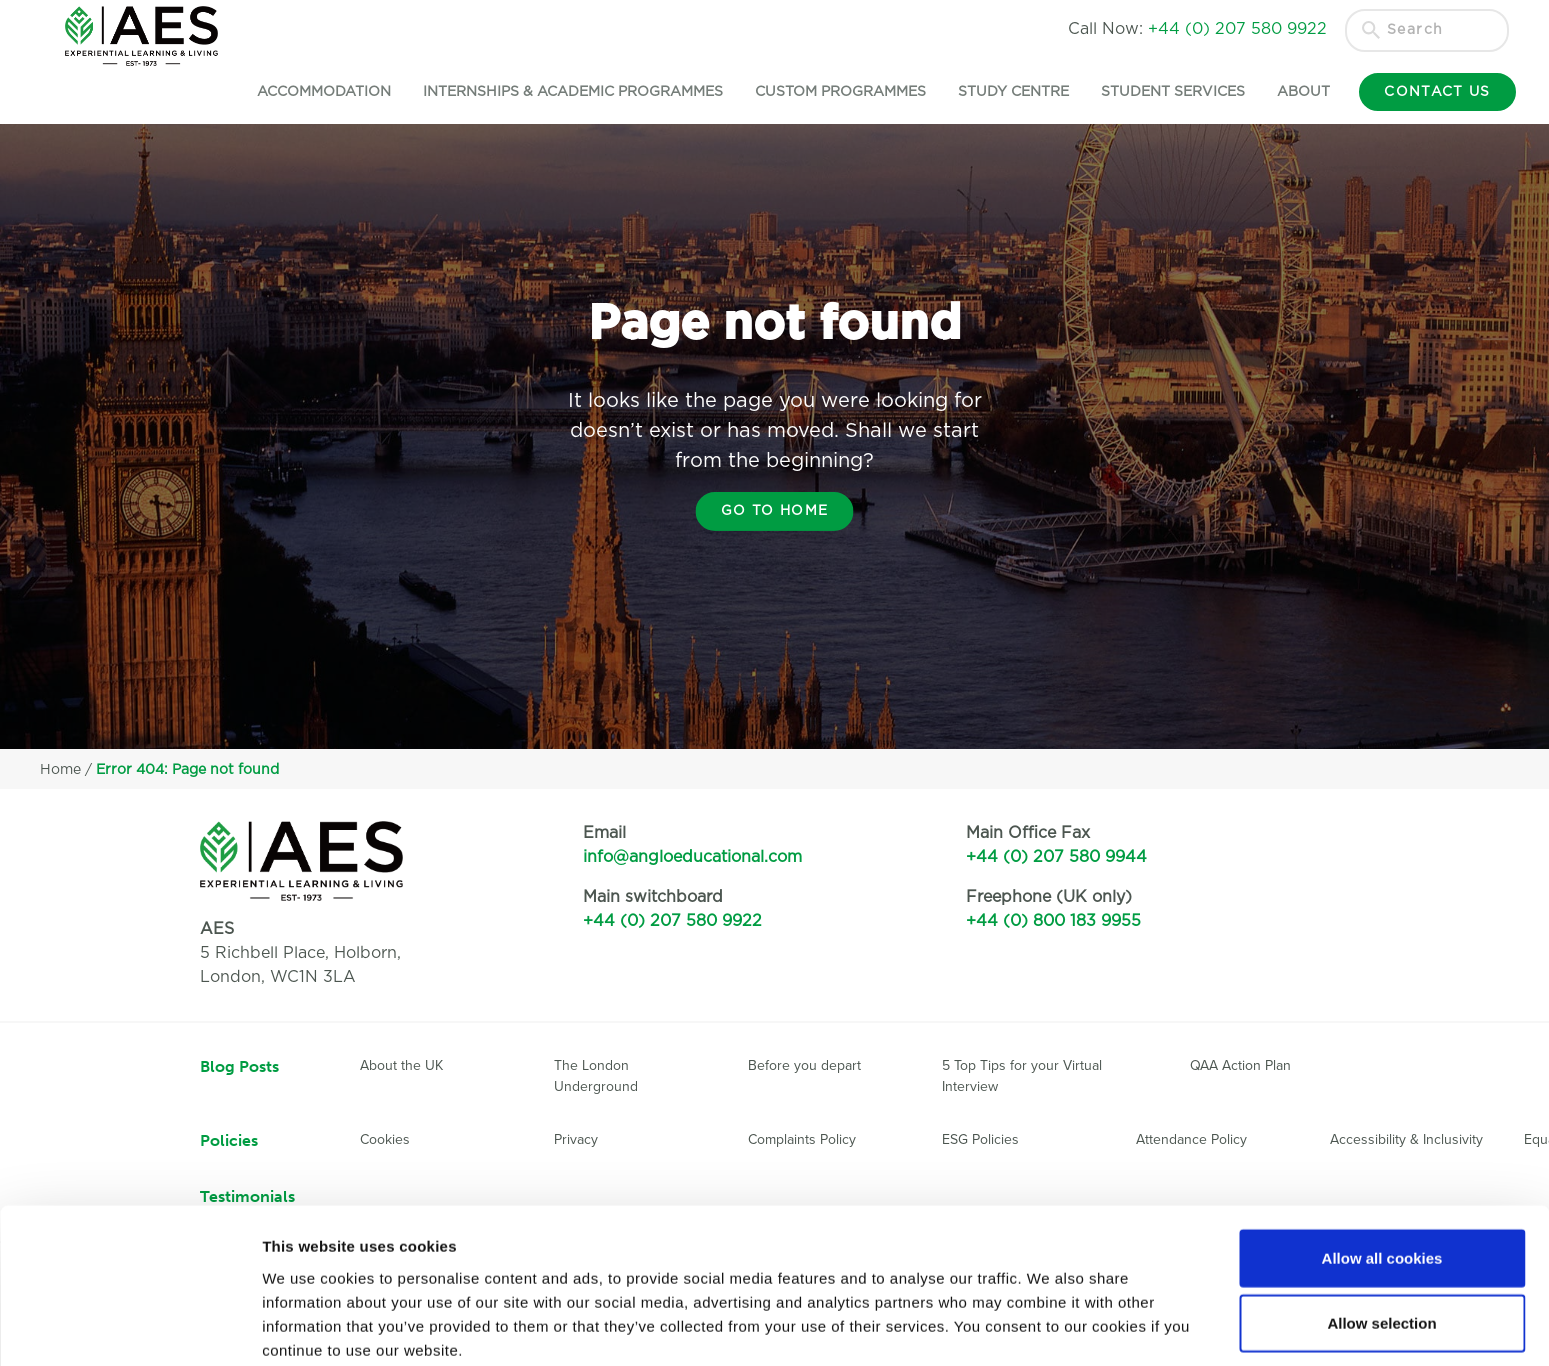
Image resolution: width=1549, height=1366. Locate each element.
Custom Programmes (826, 92)
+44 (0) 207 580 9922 (672, 921)
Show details (1049, 1326)
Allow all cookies (1382, 1169)
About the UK (401, 1065)
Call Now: (1197, 29)
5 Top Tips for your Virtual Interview (1022, 1076)
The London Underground (596, 1076)
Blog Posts (239, 1066)
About (1289, 92)
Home (60, 770)
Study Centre (999, 92)
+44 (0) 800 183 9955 (1053, 921)
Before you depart (804, 1065)
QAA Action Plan (1242, 1065)
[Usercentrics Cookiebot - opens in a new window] (129, 1327)
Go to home (774, 511)
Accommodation (310, 92)
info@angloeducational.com (692, 857)
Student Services (1159, 92)
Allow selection (1381, 1235)
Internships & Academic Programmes (559, 92)
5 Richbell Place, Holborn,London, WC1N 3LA (300, 953)
